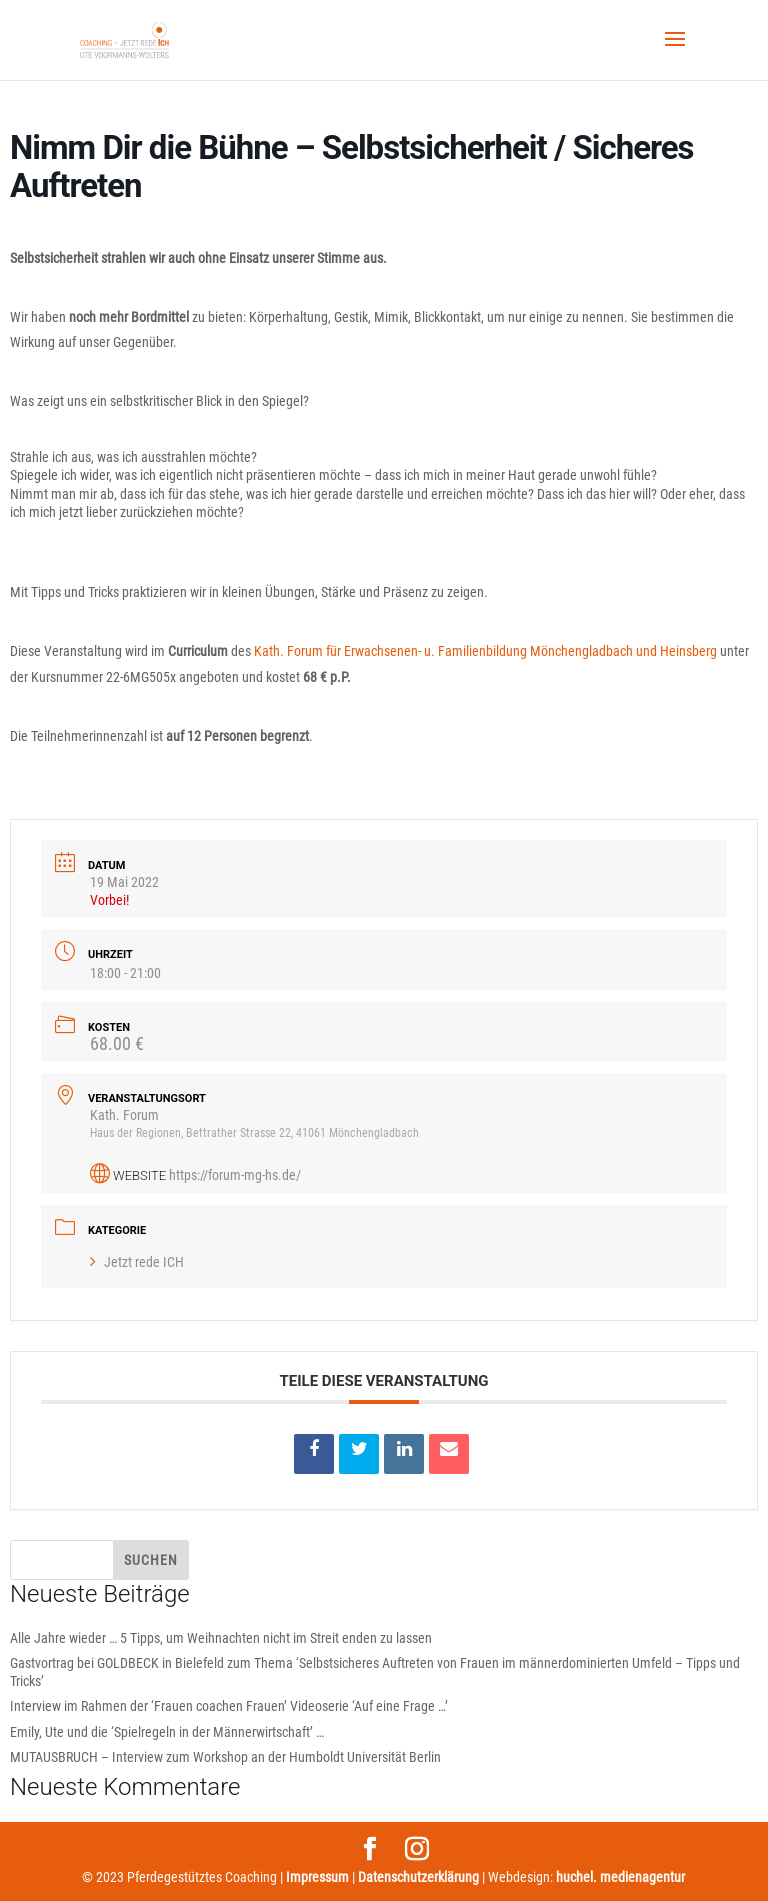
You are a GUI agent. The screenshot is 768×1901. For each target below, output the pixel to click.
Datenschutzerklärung (418, 1877)
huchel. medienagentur (620, 1877)
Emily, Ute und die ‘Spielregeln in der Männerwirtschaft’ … (167, 1732)
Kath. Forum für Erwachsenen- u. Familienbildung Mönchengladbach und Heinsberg (485, 651)
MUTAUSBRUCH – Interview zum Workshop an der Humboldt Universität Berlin (225, 1757)
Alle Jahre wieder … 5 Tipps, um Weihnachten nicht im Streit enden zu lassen (221, 1638)
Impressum (317, 1877)
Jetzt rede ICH (137, 1262)
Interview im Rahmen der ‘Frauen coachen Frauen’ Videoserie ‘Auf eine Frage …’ (229, 1706)
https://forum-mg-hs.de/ (235, 1175)
